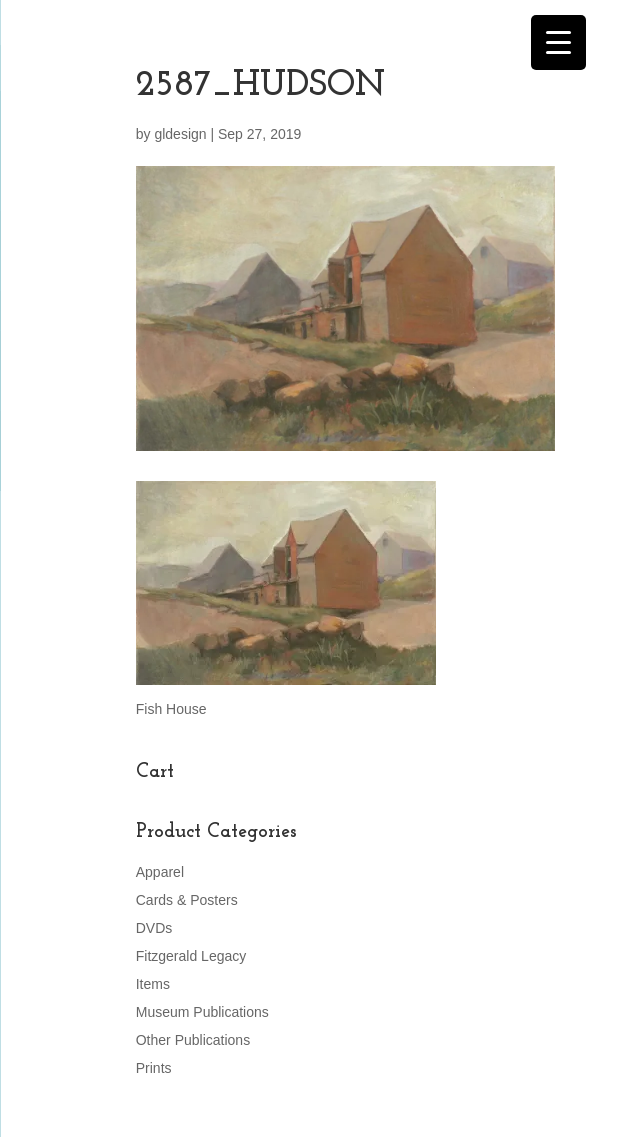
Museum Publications (202, 1012)
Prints (154, 1068)
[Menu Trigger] (558, 42)
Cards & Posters (187, 900)
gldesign (180, 134)
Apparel (160, 872)
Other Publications (193, 1040)
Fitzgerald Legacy (191, 956)
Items (153, 984)
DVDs (154, 928)
